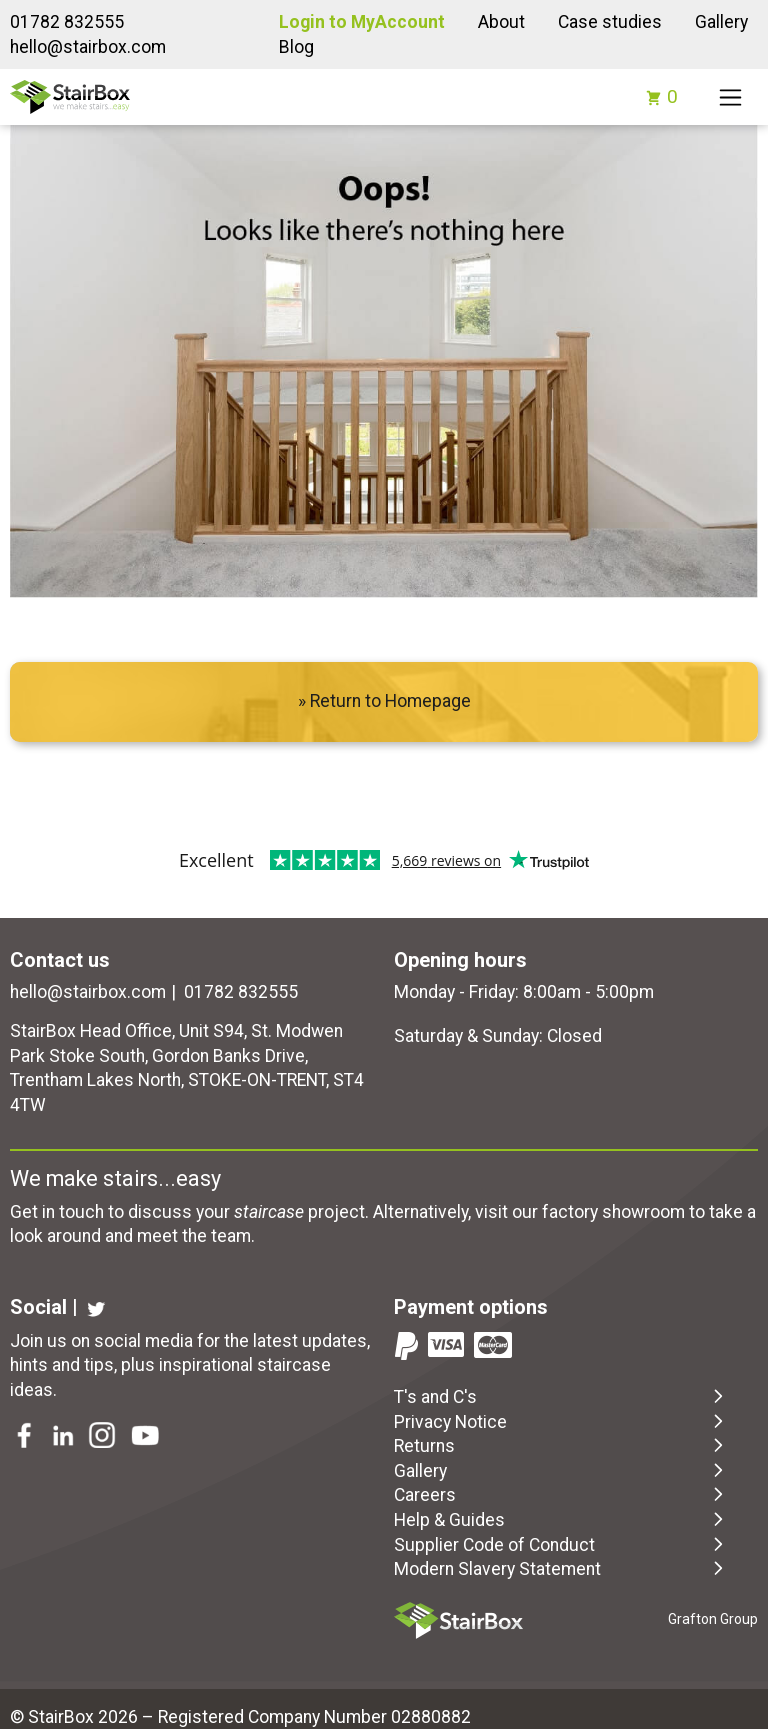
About (501, 22)
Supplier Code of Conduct (561, 1544)
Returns (561, 1445)
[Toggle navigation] (730, 97)
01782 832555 (67, 22)
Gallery (721, 22)
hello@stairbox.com (88, 47)
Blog (296, 47)
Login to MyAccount (362, 22)
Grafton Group (713, 1619)
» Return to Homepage (384, 701)
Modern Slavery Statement (561, 1568)
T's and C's (561, 1396)
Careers (561, 1494)
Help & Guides (561, 1519)
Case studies (610, 22)
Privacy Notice (561, 1421)
